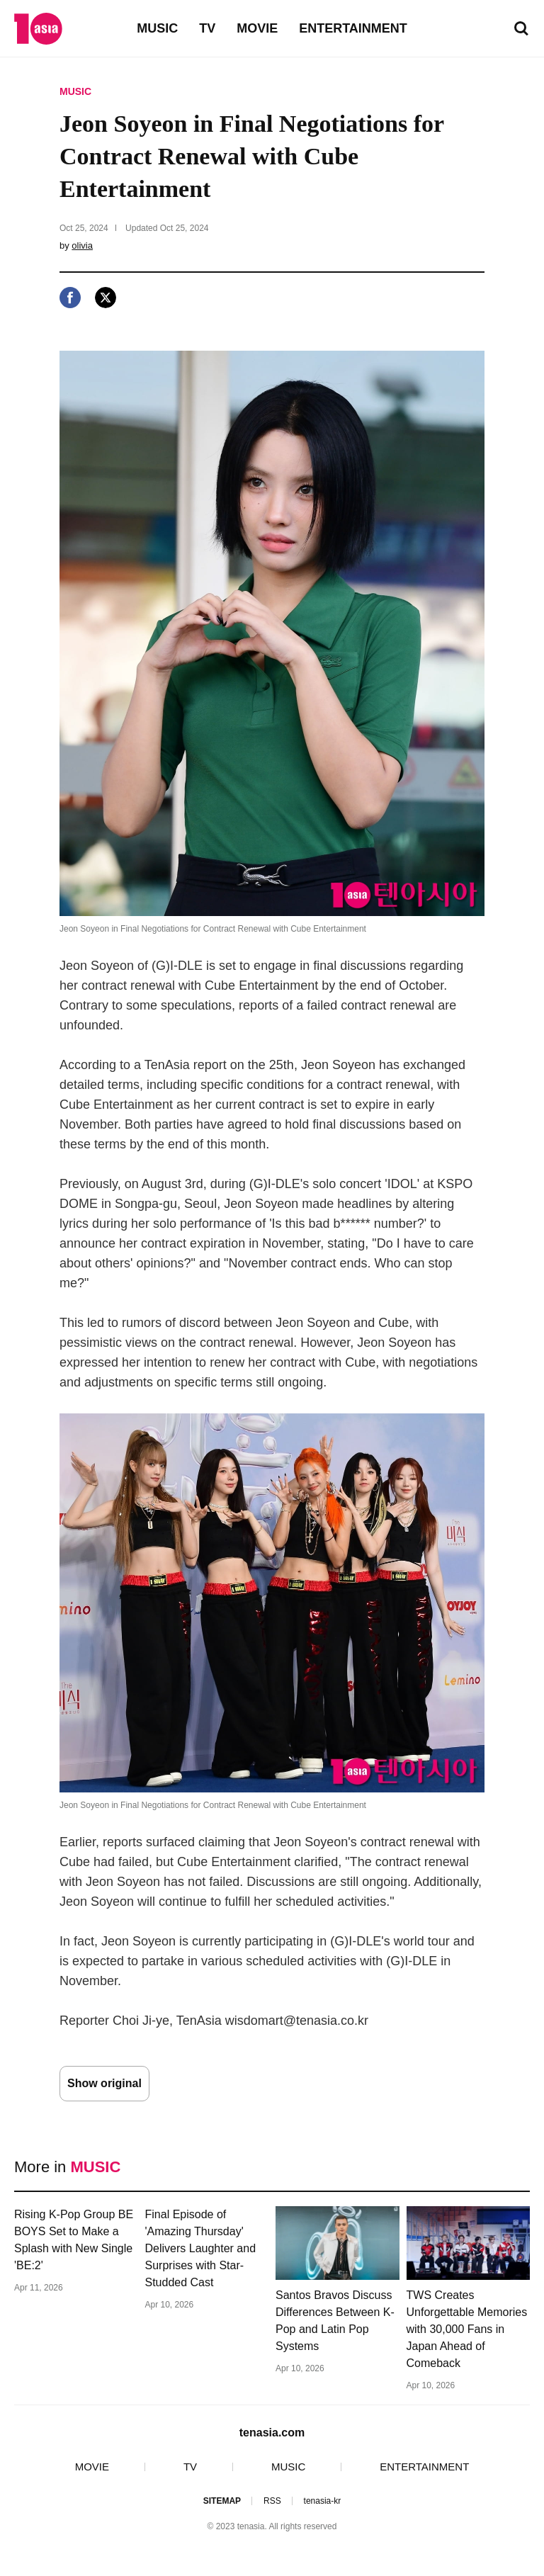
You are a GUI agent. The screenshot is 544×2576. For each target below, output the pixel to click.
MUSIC (157, 28)
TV (207, 28)
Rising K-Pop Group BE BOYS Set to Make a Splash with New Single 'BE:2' (73, 2239)
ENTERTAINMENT (353, 28)
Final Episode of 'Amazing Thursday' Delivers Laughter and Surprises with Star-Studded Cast (200, 2248)
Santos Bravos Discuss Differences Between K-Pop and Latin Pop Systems (335, 2320)
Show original (104, 2083)
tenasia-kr (322, 2501)
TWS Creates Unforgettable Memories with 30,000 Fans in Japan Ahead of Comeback (467, 2329)
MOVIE (257, 28)
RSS (272, 2501)
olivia (82, 245)
